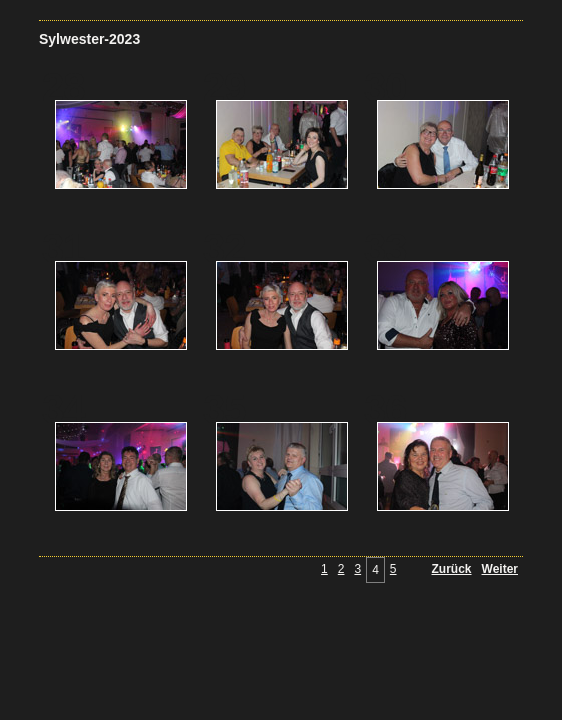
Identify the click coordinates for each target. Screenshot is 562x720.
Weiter (500, 569)
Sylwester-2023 (89, 39)
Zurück (452, 569)
